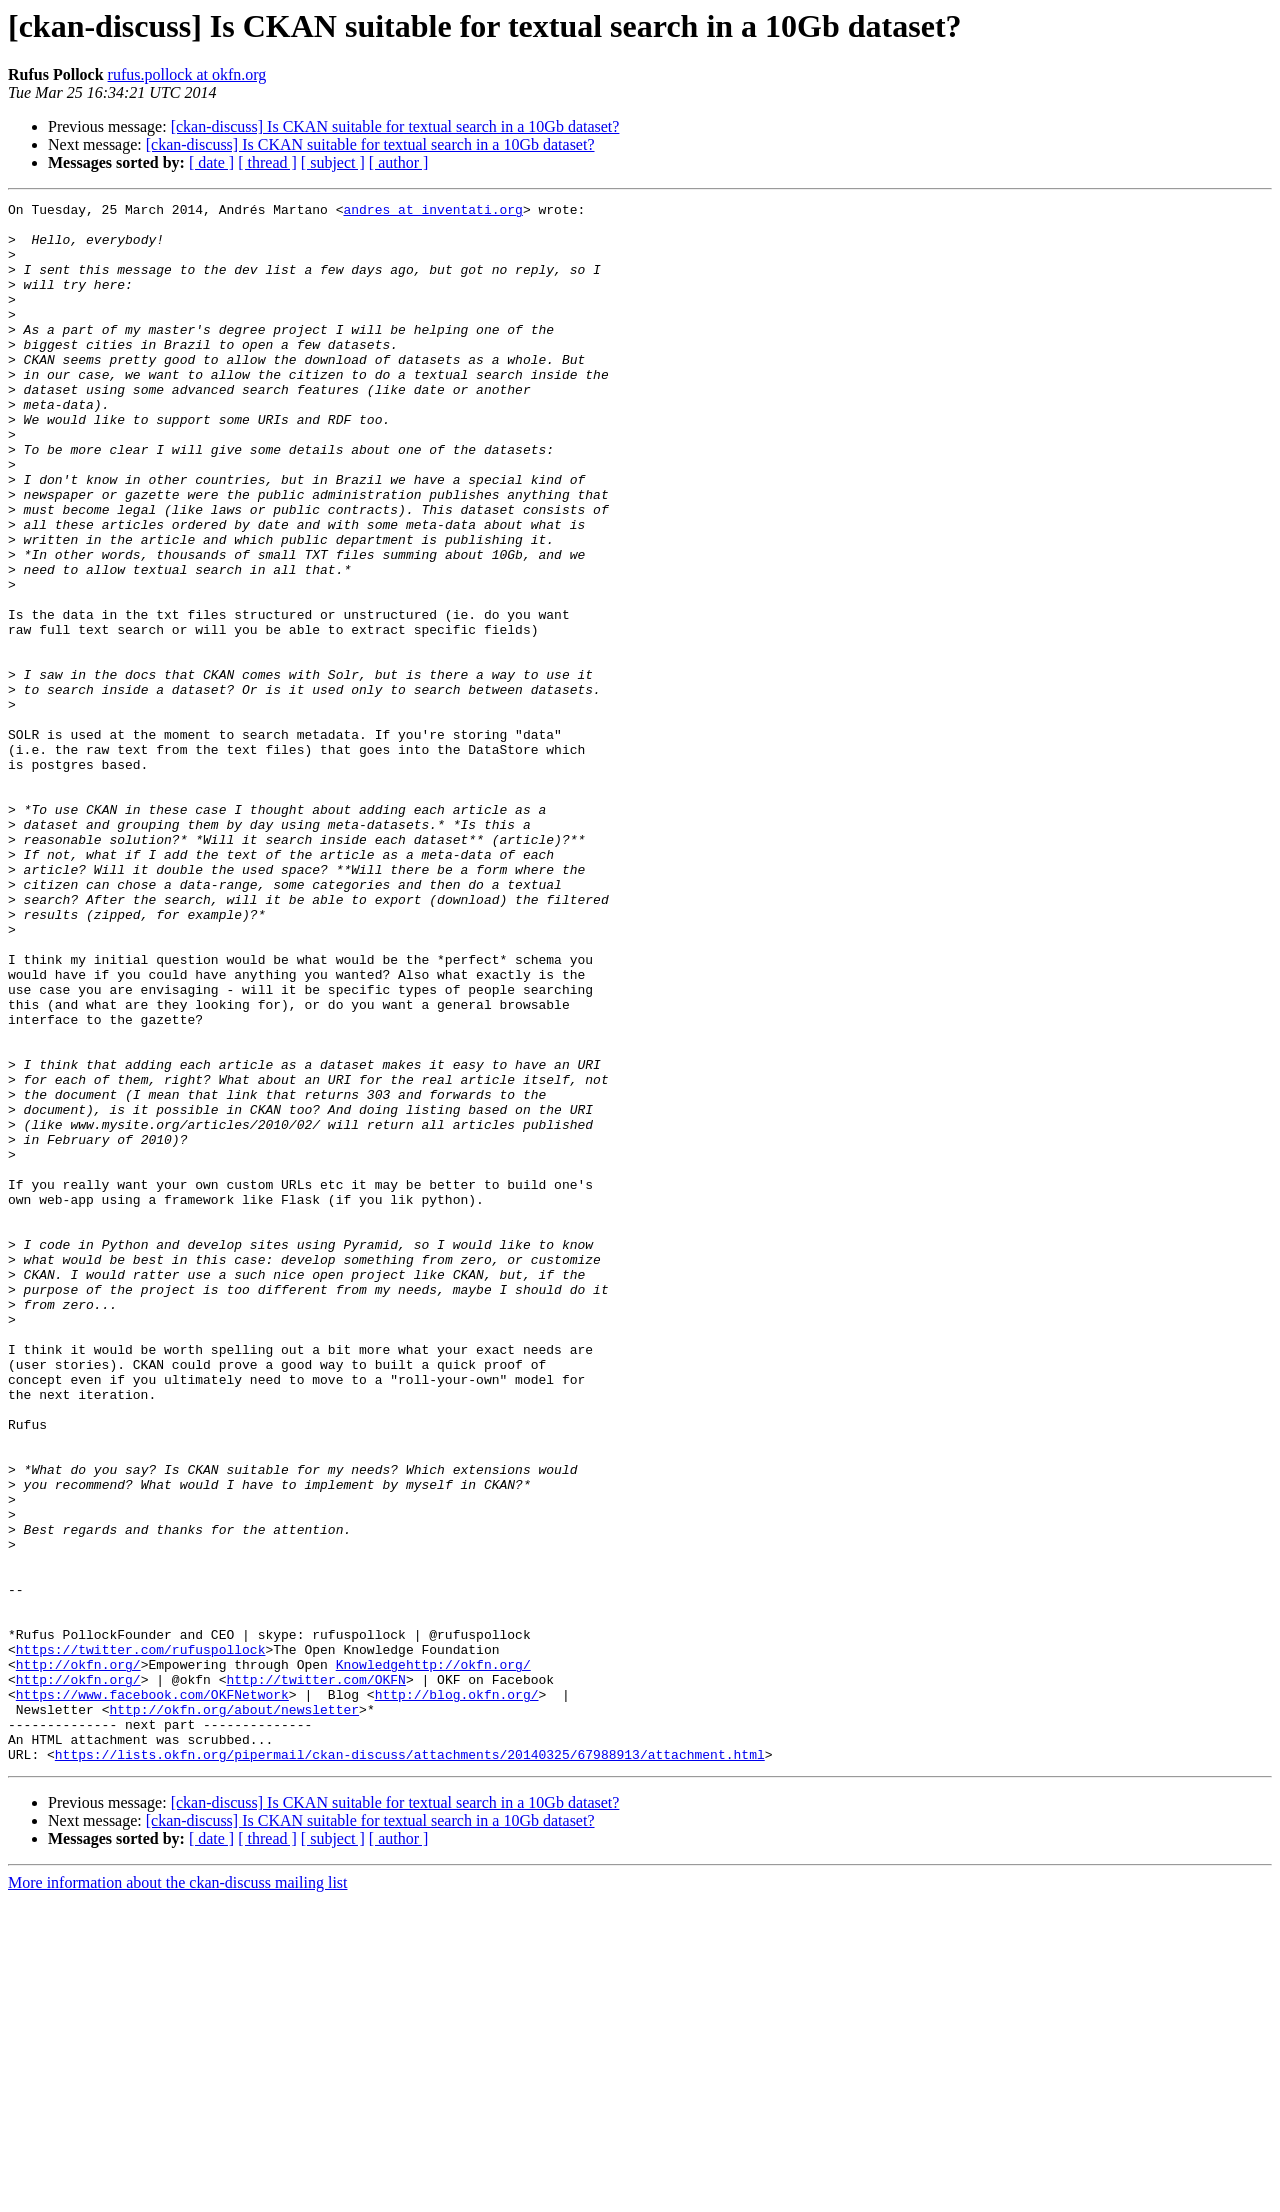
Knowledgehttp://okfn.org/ (433, 1958)
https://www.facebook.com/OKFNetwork (152, 1994)
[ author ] (399, 162)
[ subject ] (333, 162)
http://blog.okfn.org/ (457, 1994)
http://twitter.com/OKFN (315, 1976)
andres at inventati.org (432, 212)
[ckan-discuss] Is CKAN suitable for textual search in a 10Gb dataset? (395, 126)
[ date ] (211, 162)
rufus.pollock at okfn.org (187, 74)
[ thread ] (267, 162)
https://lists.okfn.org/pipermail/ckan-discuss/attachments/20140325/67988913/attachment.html (410, 2066)
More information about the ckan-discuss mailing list (178, 2194)
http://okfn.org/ (78, 1958)
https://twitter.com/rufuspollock (141, 1940)
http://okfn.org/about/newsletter (234, 2012)
